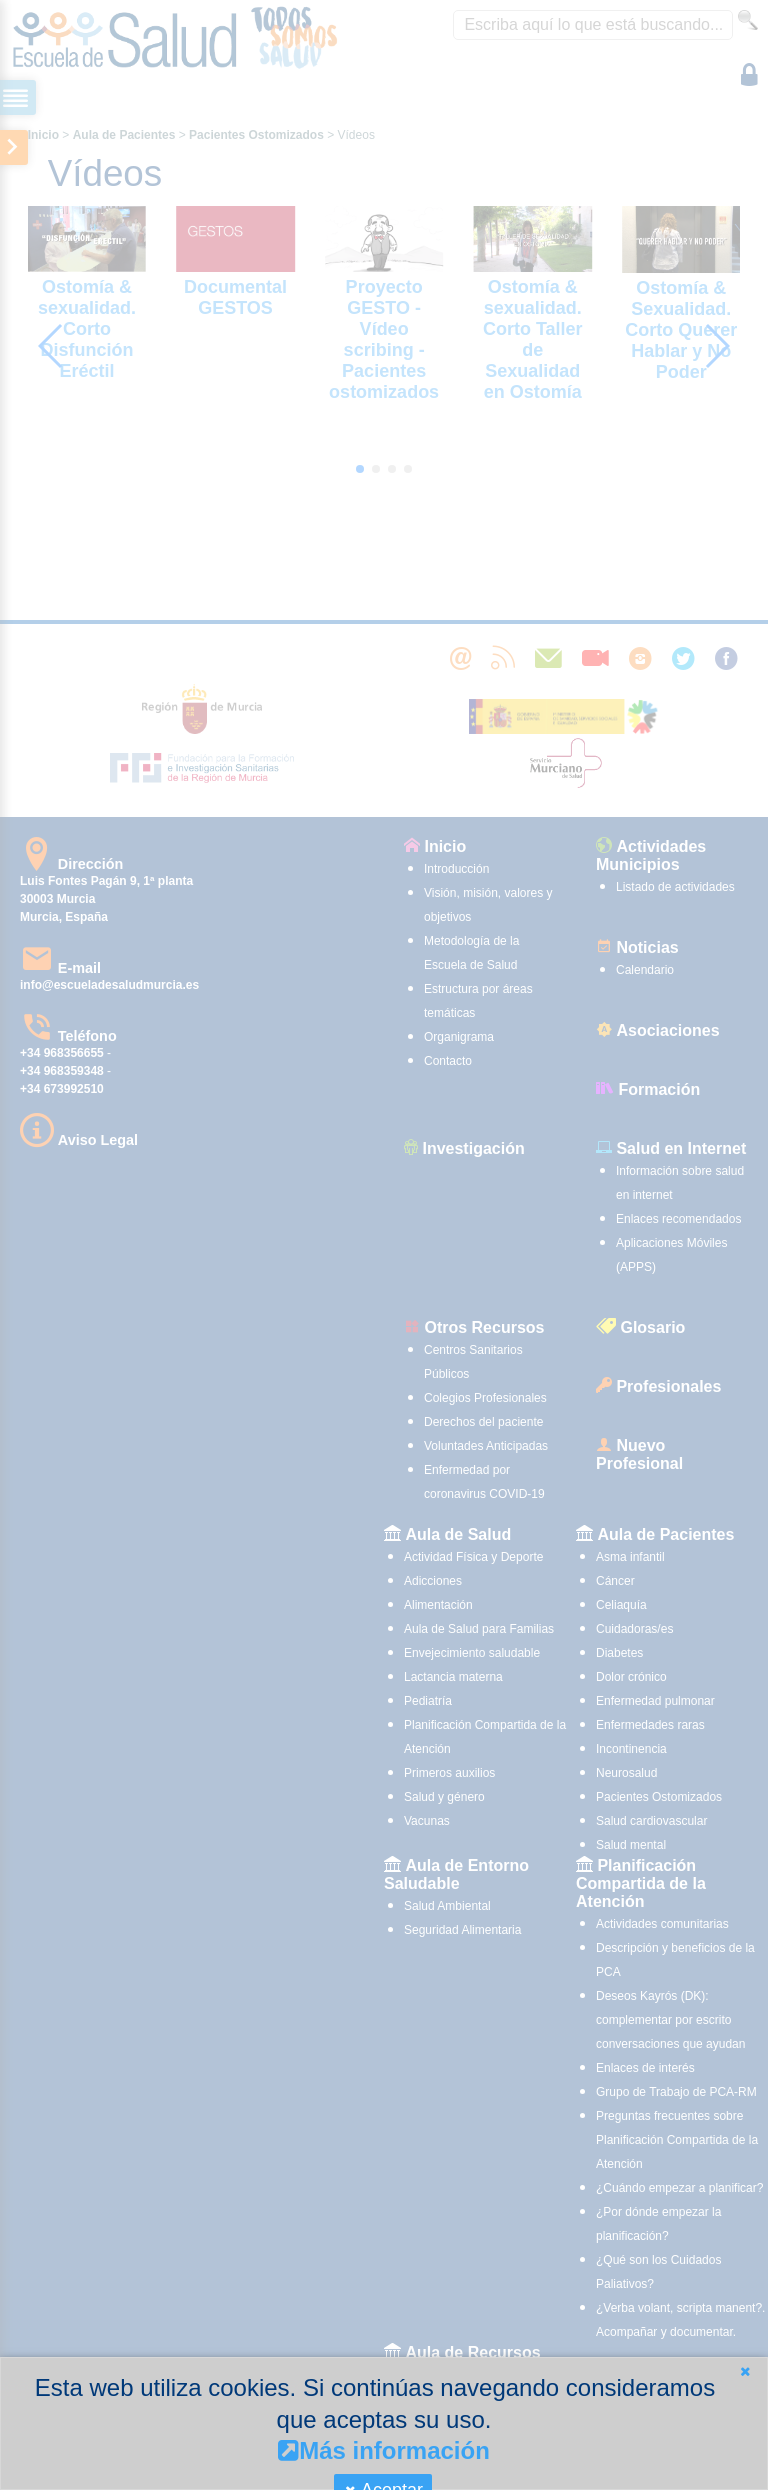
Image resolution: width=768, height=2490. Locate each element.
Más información (384, 2450)
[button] (745, 2371)
